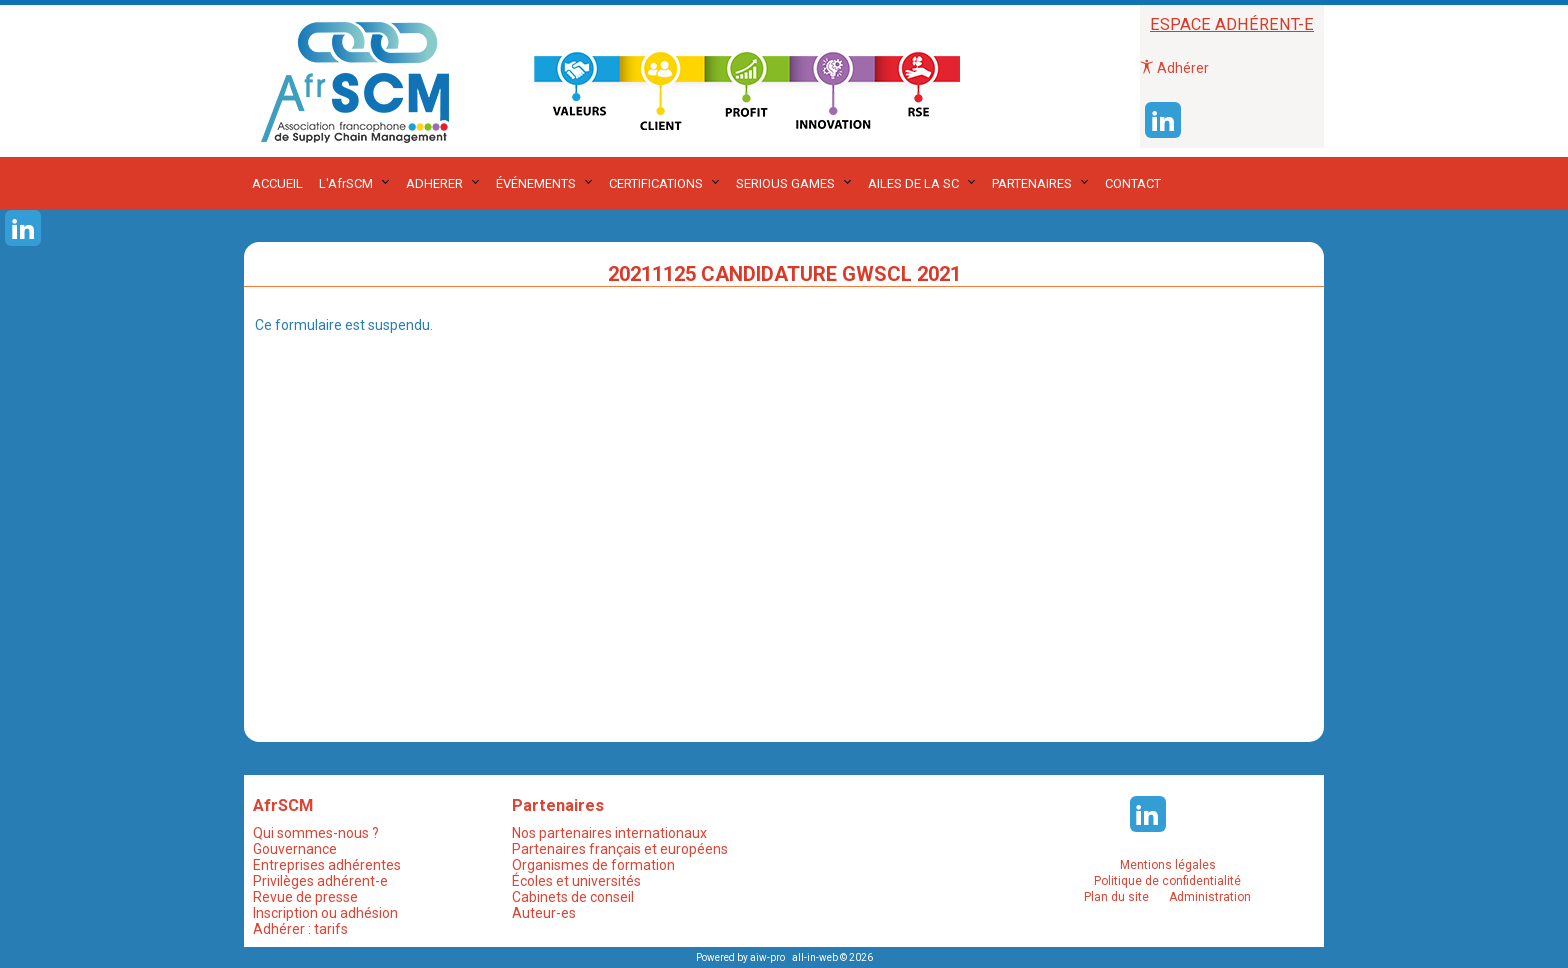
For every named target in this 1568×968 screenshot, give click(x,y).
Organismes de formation (593, 865)
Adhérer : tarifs (300, 929)
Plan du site (1116, 897)
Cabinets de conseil (573, 897)
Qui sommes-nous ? (316, 833)
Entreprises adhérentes (327, 865)
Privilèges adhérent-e (320, 881)
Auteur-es (544, 913)
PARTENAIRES (1032, 183)
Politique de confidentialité (1167, 881)
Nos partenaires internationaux (609, 833)
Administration (1210, 897)
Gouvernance (295, 849)
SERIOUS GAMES (785, 183)
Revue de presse (305, 897)
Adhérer (1174, 68)
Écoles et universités (576, 881)
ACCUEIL (277, 183)
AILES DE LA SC (913, 183)
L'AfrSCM (346, 183)
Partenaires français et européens (620, 849)
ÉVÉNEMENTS (536, 183)
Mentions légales (1168, 865)
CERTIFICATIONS (656, 183)
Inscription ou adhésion (325, 913)
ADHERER (434, 183)
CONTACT (1133, 183)
